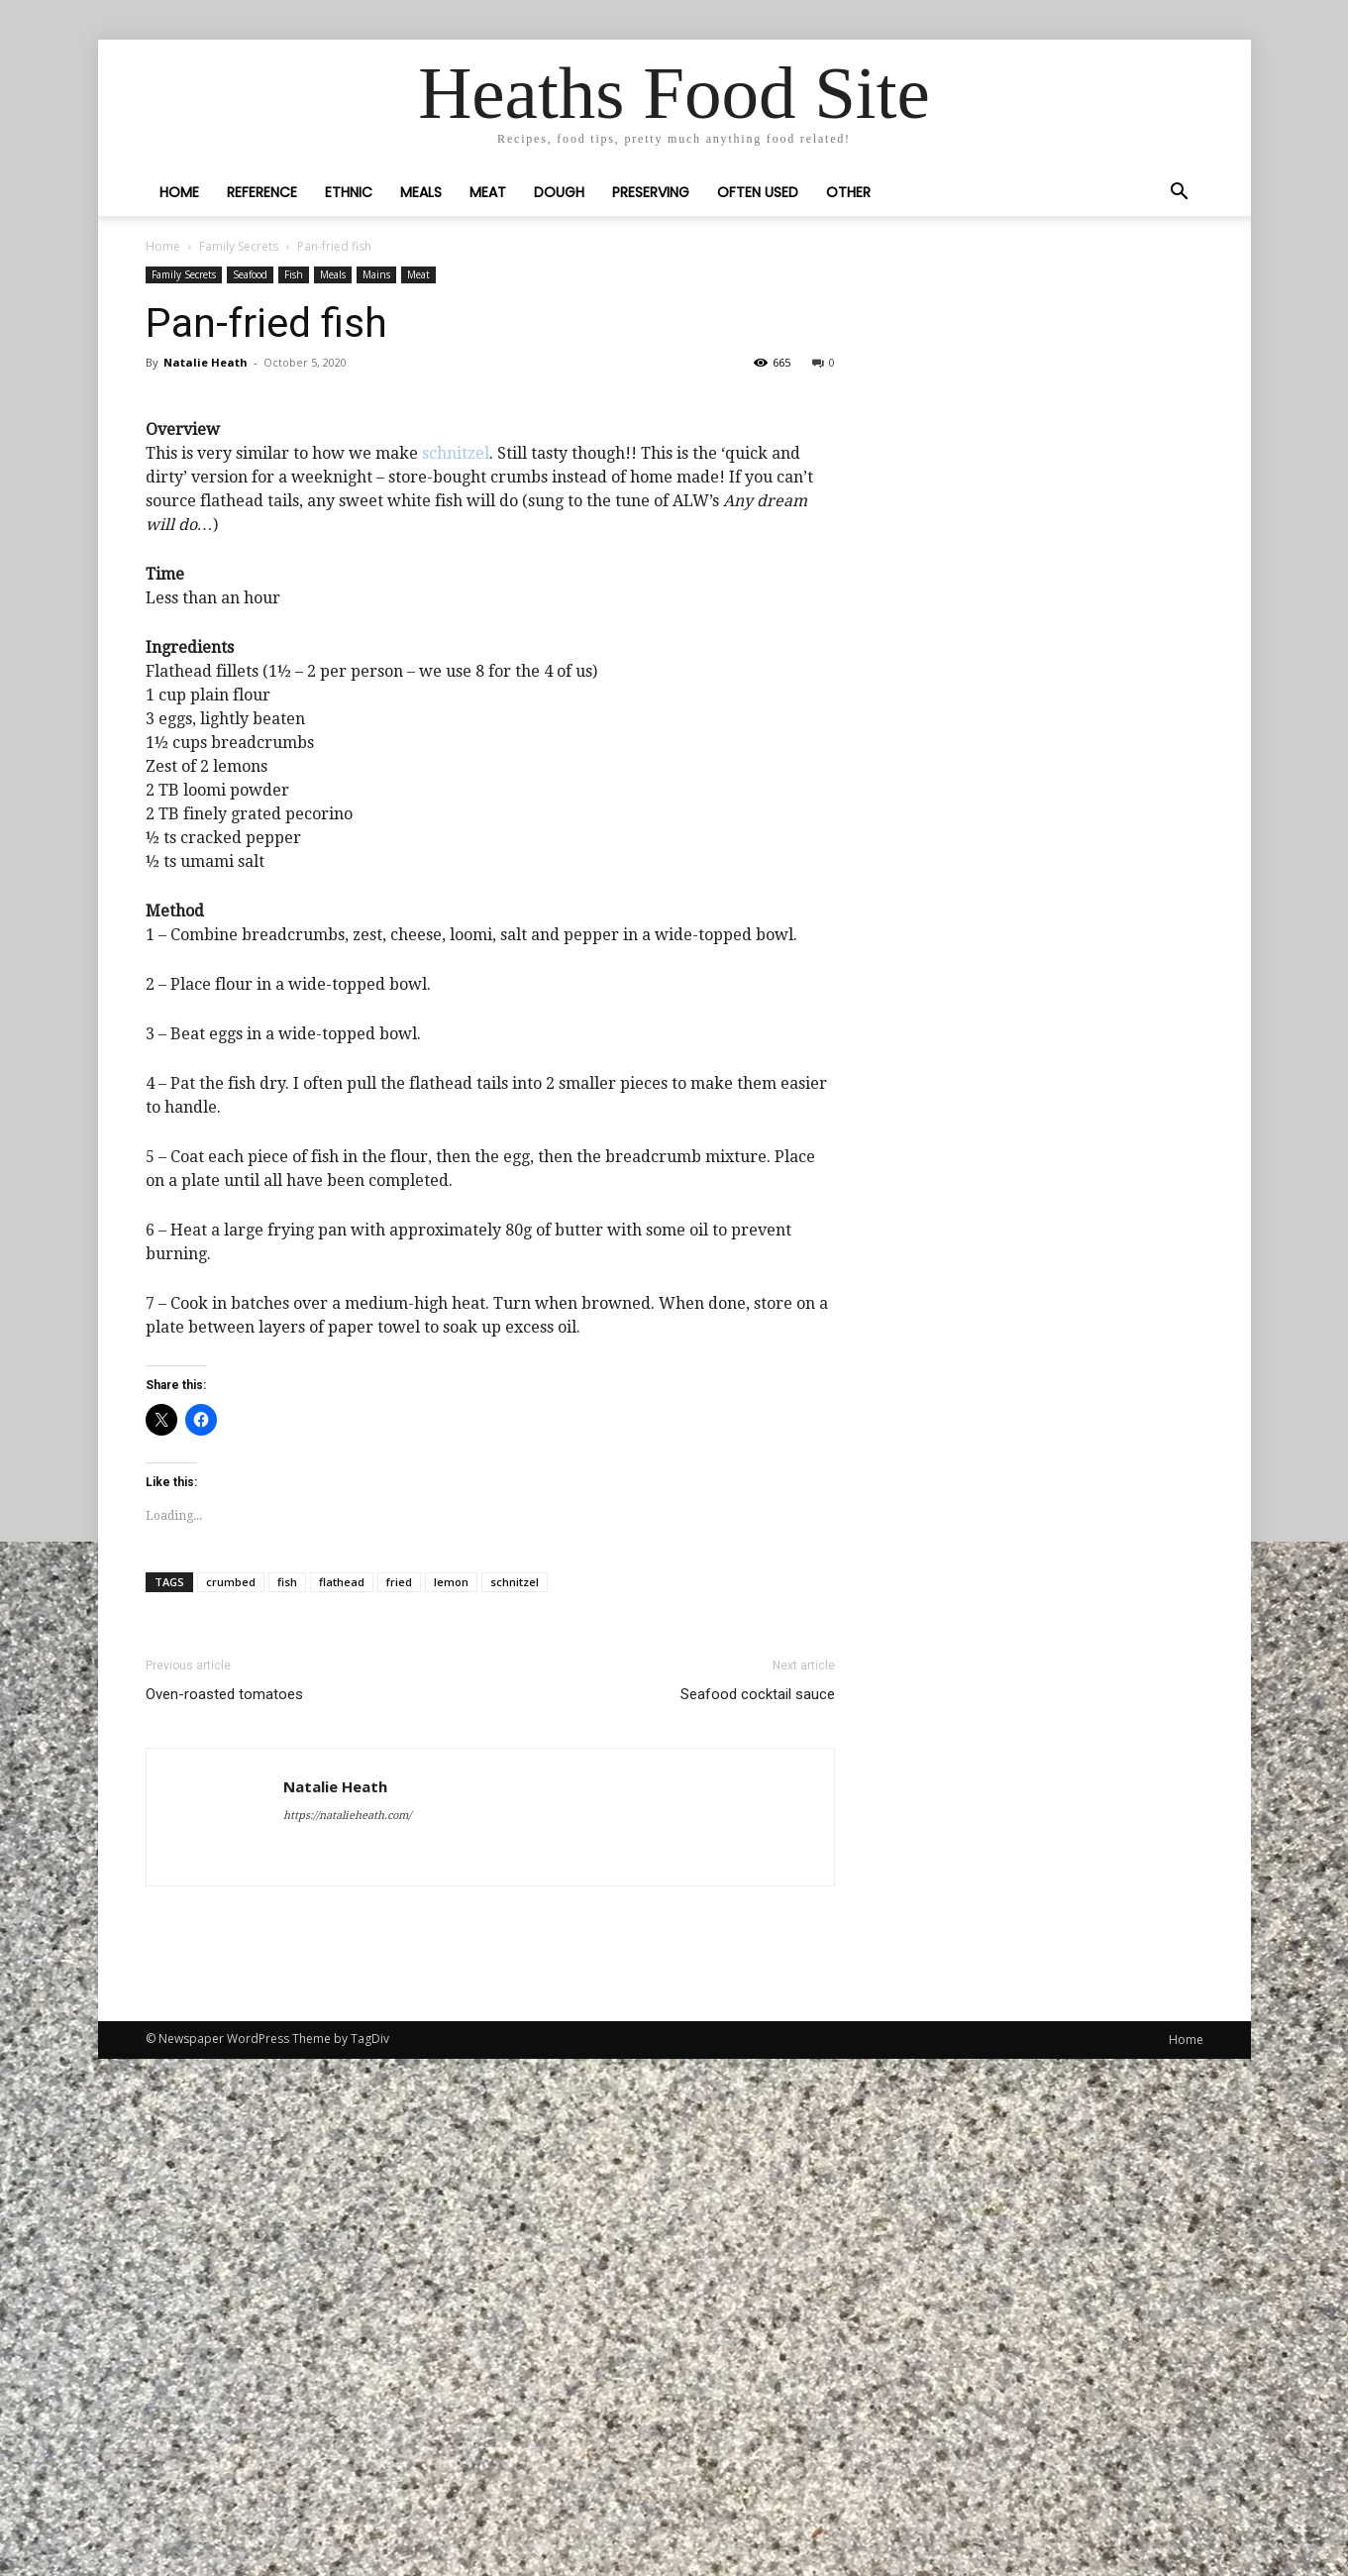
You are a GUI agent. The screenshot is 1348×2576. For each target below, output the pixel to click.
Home (179, 192)
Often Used (757, 192)
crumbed (231, 2099)
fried (399, 2099)
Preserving (650, 192)
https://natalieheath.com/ (347, 2332)
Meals (421, 192)
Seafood (250, 274)
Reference (262, 192)
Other (848, 192)
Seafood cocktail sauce (757, 2211)
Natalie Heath (205, 362)
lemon (451, 2099)
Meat (487, 192)
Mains (376, 274)
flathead (341, 2099)
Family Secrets (238, 246)
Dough (559, 192)
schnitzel (455, 970)
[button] (1179, 193)
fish (287, 2099)
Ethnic (348, 192)
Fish (293, 274)
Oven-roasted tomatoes (224, 2211)
